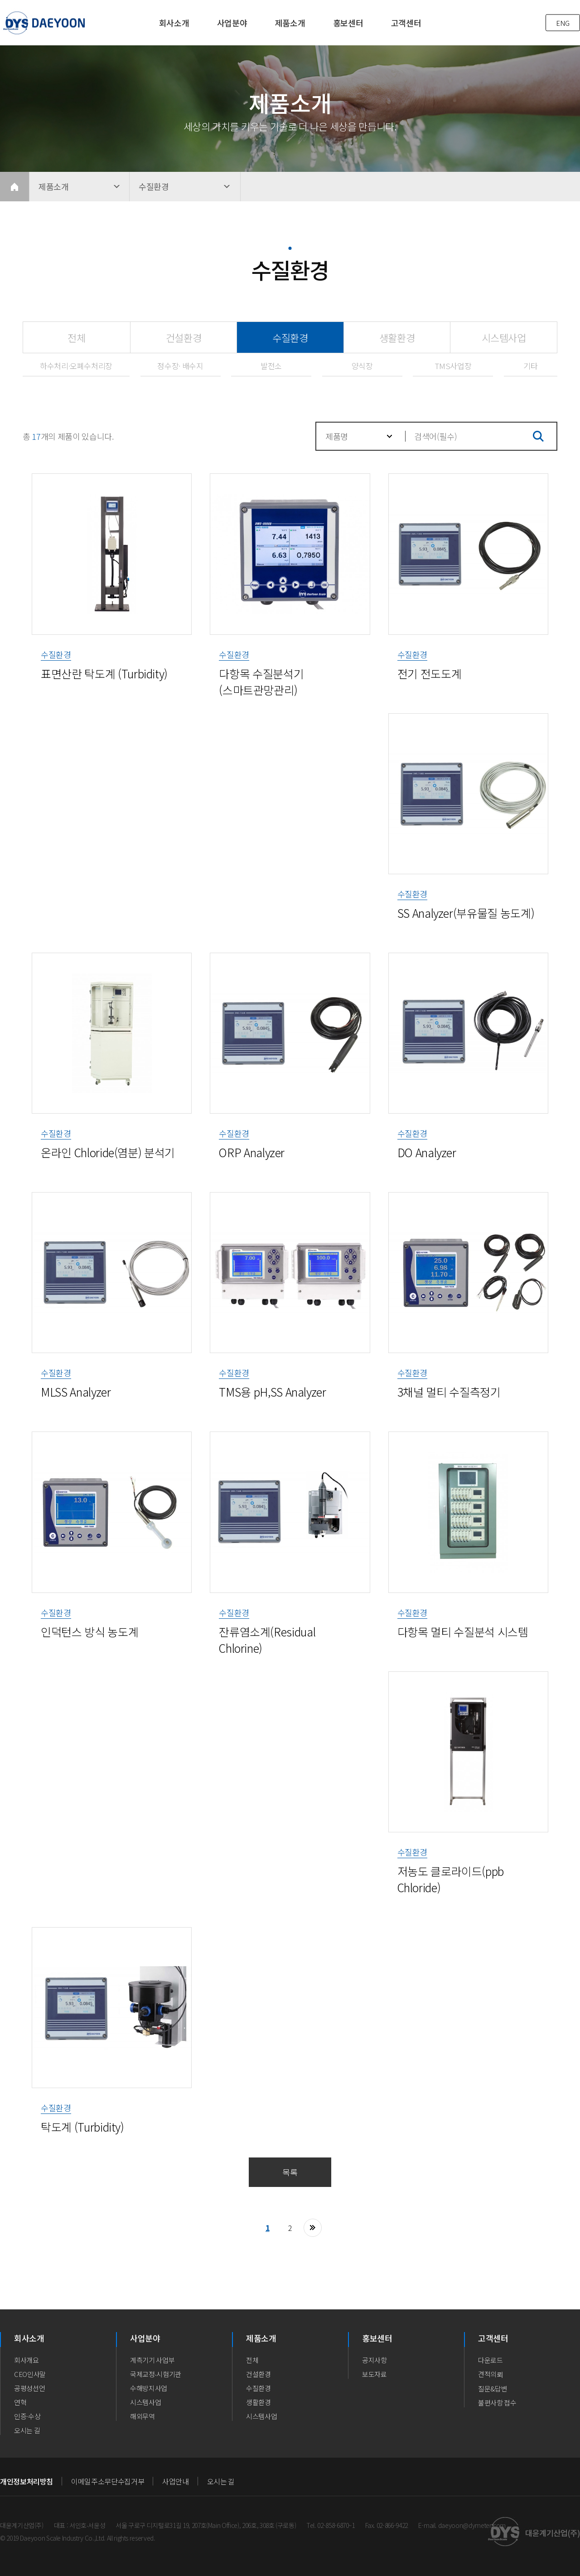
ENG (563, 23)
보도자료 (374, 2374)
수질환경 (272, 333)
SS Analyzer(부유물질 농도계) (466, 913)
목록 (289, 2172)
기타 (530, 365)
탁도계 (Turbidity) (82, 2126)
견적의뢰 (490, 2374)
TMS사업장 (453, 365)
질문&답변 (492, 2388)
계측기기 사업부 (152, 2360)
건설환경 (184, 337)
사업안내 (175, 2481)
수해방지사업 (148, 2388)
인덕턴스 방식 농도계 (89, 1631)
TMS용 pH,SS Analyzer (272, 1391)
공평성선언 (29, 2388)
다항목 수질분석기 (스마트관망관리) (261, 681)
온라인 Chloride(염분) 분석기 (108, 1152)
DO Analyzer (426, 1152)
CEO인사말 (30, 2374)
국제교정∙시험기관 (155, 2374)
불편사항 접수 (497, 2402)
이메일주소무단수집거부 (107, 2481)
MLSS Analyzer (76, 1391)
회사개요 (26, 2360)
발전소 (271, 365)
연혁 (20, 2402)
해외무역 (142, 2416)
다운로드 (490, 2360)
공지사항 (374, 2360)
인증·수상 (27, 2416)
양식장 (362, 365)
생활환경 (397, 337)
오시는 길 (27, 2430)
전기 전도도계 (429, 673)
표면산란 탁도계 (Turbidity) (104, 673)
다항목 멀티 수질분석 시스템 (462, 1631)
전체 (76, 337)
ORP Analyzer (252, 1152)
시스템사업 (504, 337)
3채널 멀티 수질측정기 (449, 1391)
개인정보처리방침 (26, 2481)
